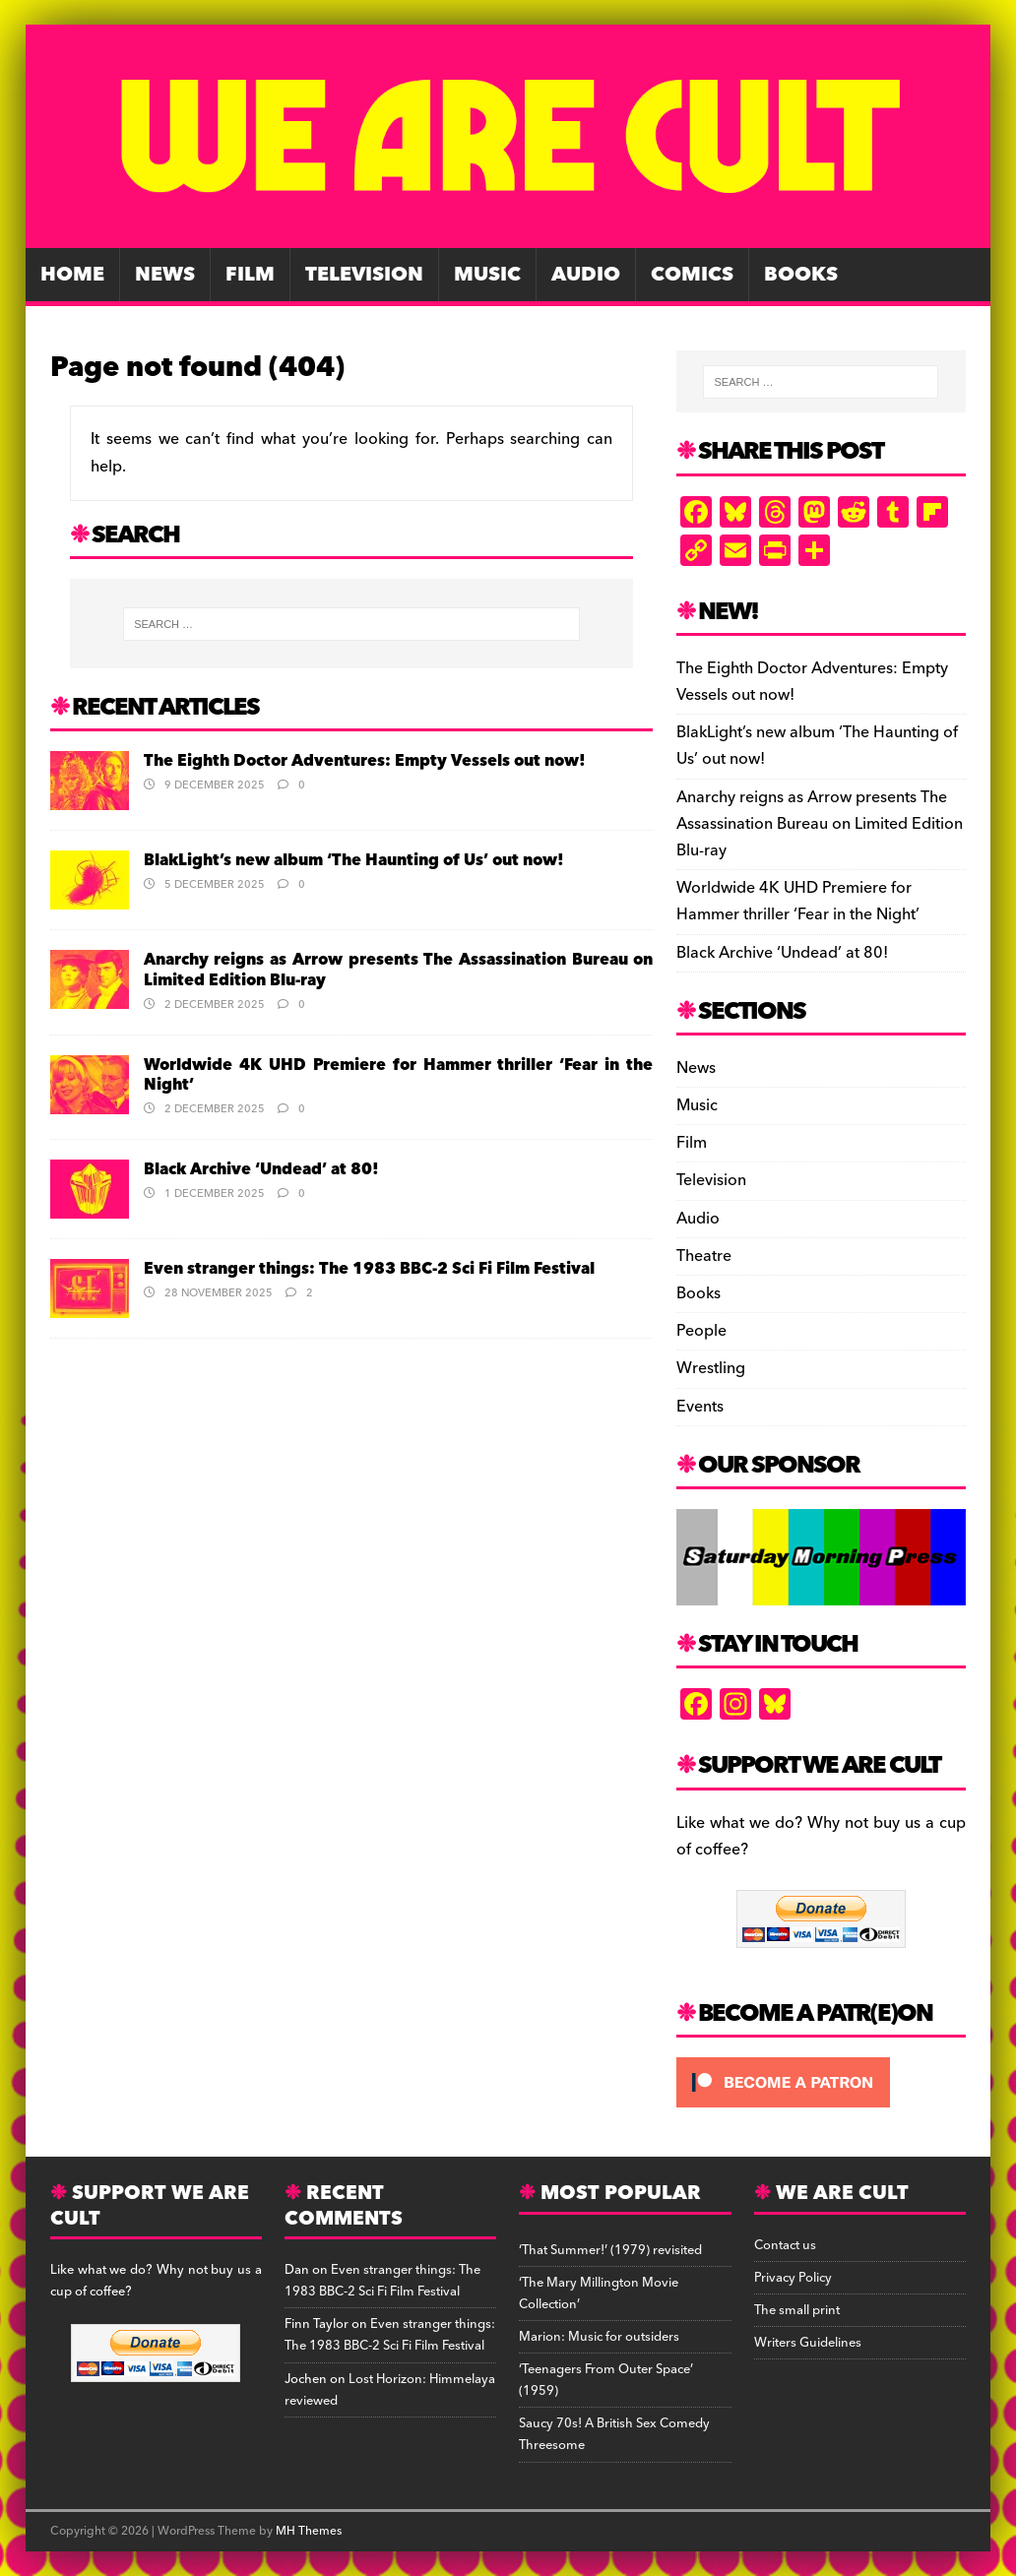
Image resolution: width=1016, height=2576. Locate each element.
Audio (585, 274)
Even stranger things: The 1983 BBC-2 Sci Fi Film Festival (369, 1269)
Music (487, 274)
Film (250, 274)
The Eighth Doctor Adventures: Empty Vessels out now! (365, 761)
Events (700, 1406)
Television (364, 274)
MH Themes (309, 2531)
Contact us (785, 2245)
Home (72, 274)
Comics (692, 274)
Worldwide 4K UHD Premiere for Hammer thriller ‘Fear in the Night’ (398, 1075)
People (701, 1331)
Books (801, 274)
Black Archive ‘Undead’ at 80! (261, 1169)
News (165, 274)
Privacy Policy (793, 2278)
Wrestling (710, 1368)
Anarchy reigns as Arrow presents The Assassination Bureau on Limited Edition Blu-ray (398, 970)
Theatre (703, 1256)
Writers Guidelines (807, 2343)
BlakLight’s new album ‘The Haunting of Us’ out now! (354, 860)
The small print (797, 2310)
